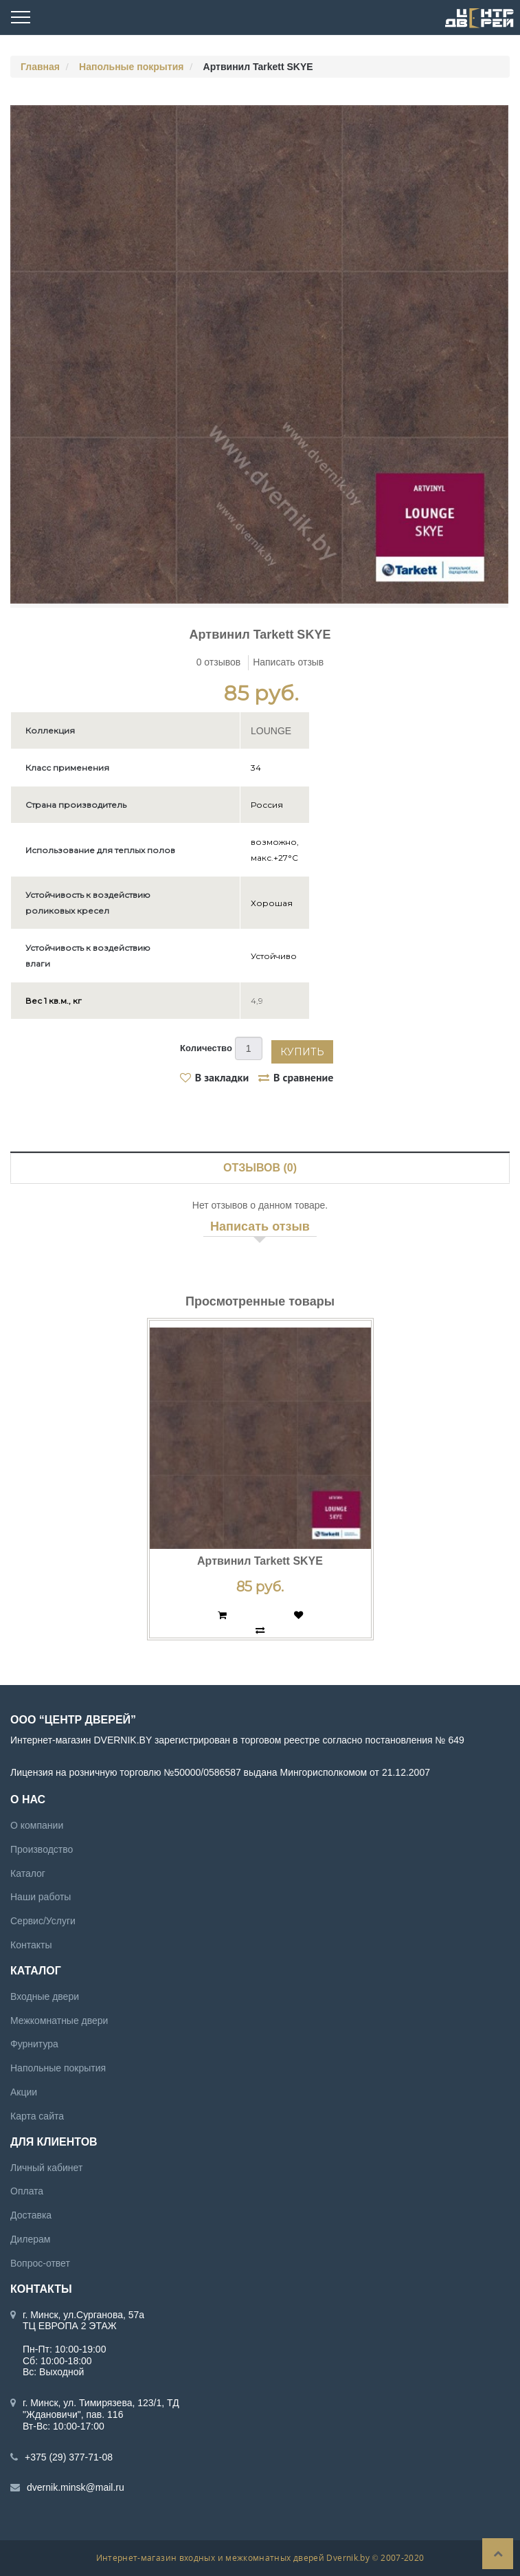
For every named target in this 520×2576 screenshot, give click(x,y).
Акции (23, 2091)
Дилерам (30, 2238)
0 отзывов (218, 662)
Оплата (26, 2191)
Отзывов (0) (260, 1167)
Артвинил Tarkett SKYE (260, 1561)
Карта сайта (37, 2115)
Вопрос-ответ (40, 2262)
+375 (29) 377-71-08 (69, 2456)
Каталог (27, 1872)
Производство (41, 1848)
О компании (36, 1824)
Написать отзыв (288, 662)
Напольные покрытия (131, 66)
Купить (302, 1051)
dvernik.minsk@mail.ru (75, 2487)
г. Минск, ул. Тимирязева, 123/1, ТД (101, 2402)
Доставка (31, 2215)
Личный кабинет (46, 2166)
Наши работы (40, 1896)
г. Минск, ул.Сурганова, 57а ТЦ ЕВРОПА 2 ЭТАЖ (83, 2320)
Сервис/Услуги (43, 1920)
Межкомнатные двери (59, 2019)
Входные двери (44, 1995)
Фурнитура (34, 2043)
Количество (206, 1048)
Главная (40, 66)
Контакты (31, 1944)
